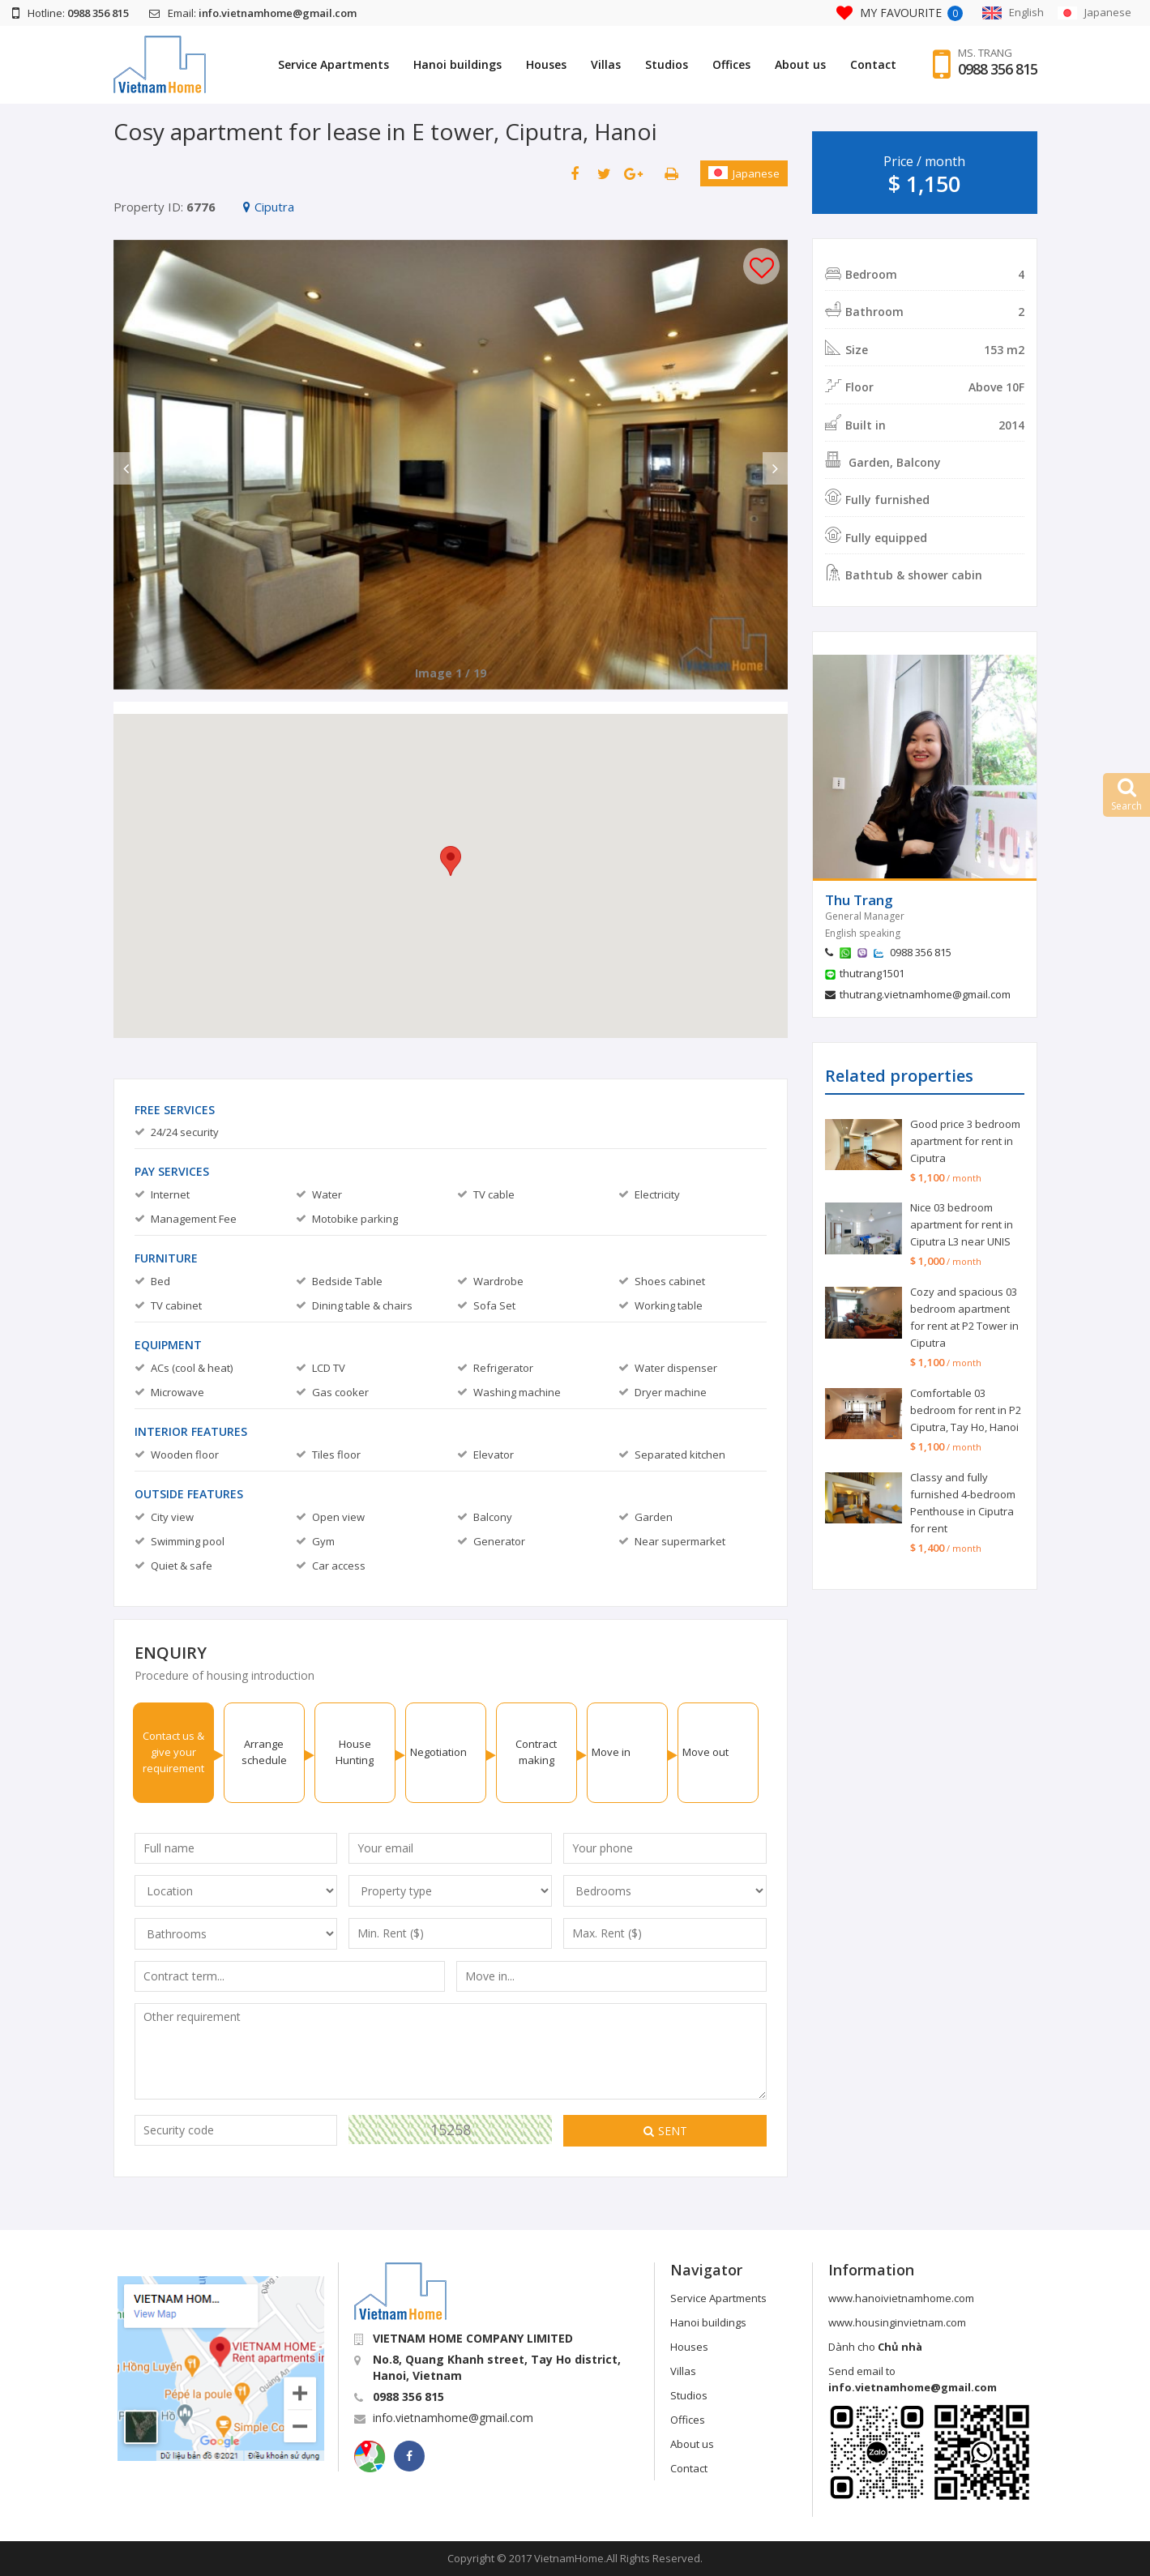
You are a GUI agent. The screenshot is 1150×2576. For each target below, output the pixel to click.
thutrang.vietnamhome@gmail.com (925, 994)
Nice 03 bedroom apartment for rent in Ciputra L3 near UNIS (961, 1224)
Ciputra (268, 207)
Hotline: (70, 13)
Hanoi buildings (457, 64)
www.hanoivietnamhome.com (901, 2298)
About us (800, 64)
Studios (666, 64)
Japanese (744, 173)
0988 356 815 (997, 69)
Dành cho (875, 2346)
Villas (606, 64)
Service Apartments (333, 64)
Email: (253, 13)
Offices (731, 64)
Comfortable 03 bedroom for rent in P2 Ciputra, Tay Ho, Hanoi (965, 1410)
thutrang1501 (872, 973)
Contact (873, 64)
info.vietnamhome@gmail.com (453, 2417)
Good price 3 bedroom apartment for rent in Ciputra (965, 1141)
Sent (665, 2130)
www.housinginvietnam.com (897, 2322)
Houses (546, 64)
